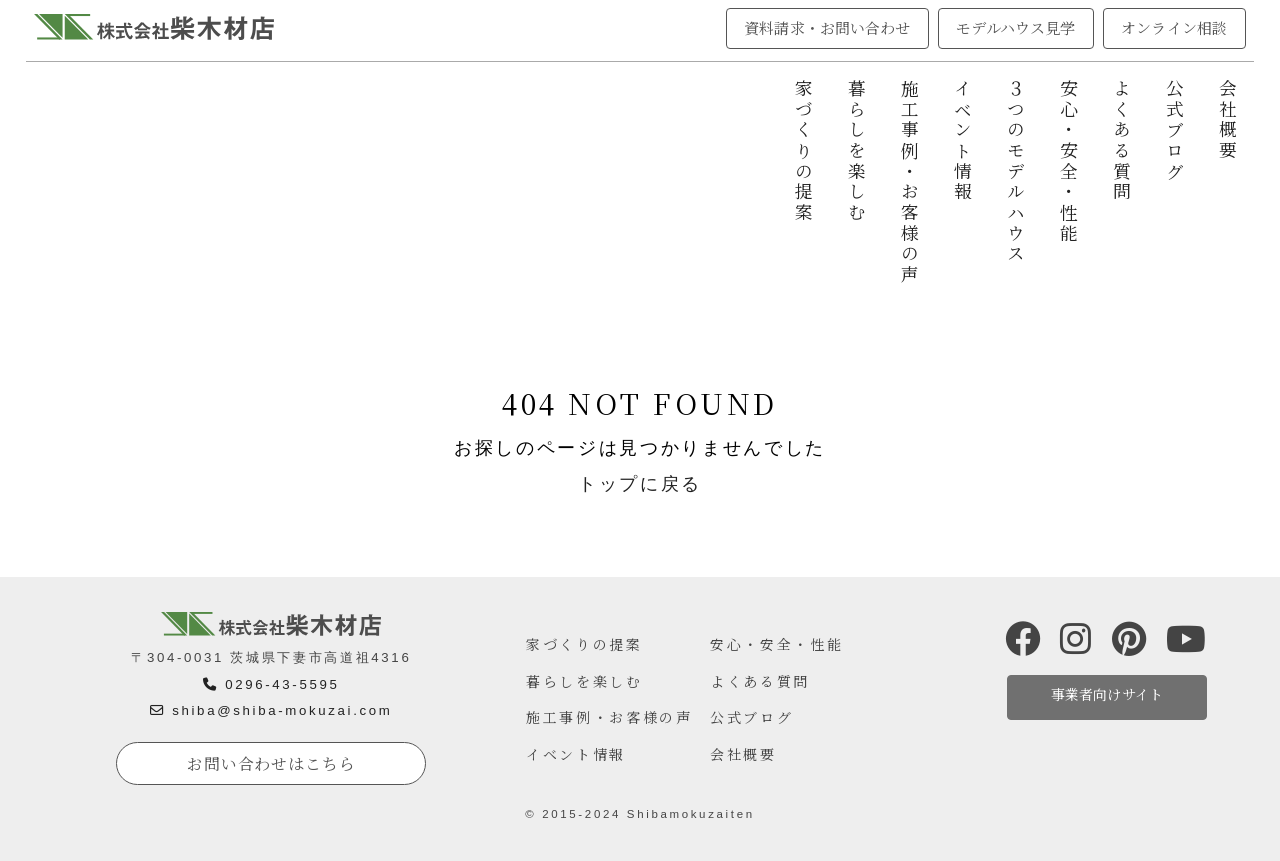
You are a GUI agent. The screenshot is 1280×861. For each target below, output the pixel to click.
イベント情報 (962, 141)
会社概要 (1228, 120)
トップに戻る (640, 484)
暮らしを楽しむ (856, 151)
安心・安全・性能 (1068, 161)
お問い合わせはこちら (271, 763)
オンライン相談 (1174, 27)
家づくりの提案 (803, 151)
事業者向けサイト (1107, 694)
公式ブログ (1175, 130)
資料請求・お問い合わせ (827, 27)
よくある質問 (1122, 141)
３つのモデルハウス (1015, 172)
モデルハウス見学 (1015, 27)
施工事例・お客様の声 (909, 182)
